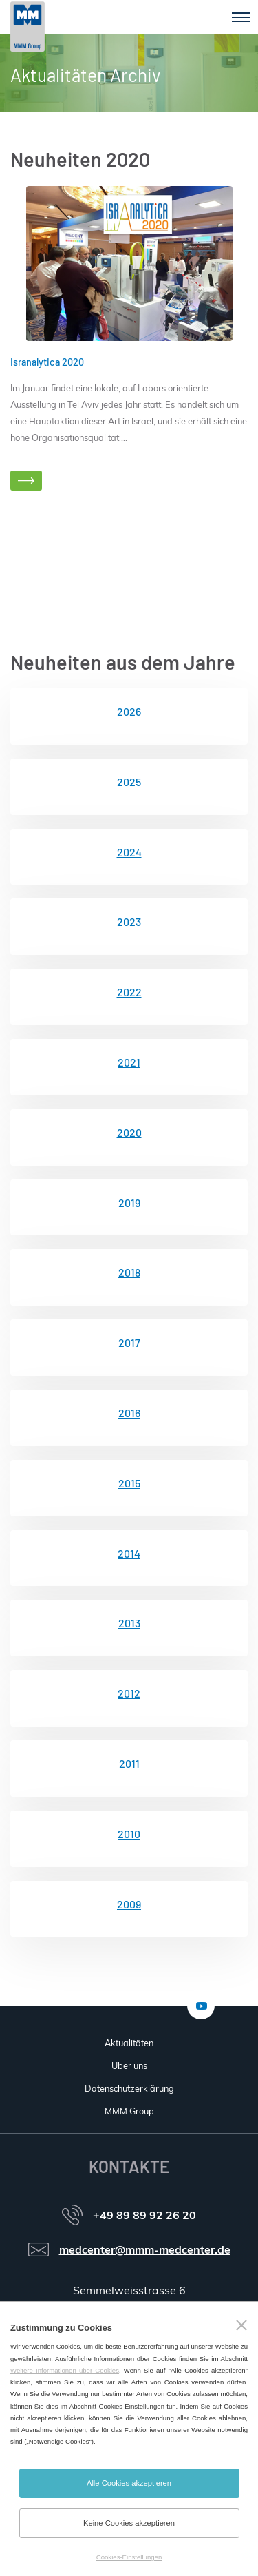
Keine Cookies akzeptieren (129, 2523)
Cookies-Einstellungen (129, 2557)
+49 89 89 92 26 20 (144, 2215)
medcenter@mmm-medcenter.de (144, 2249)
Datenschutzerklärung (129, 2088)
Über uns (129, 2065)
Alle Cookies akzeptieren (129, 2483)
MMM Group (129, 2110)
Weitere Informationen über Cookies (64, 2370)
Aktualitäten (129, 2042)
